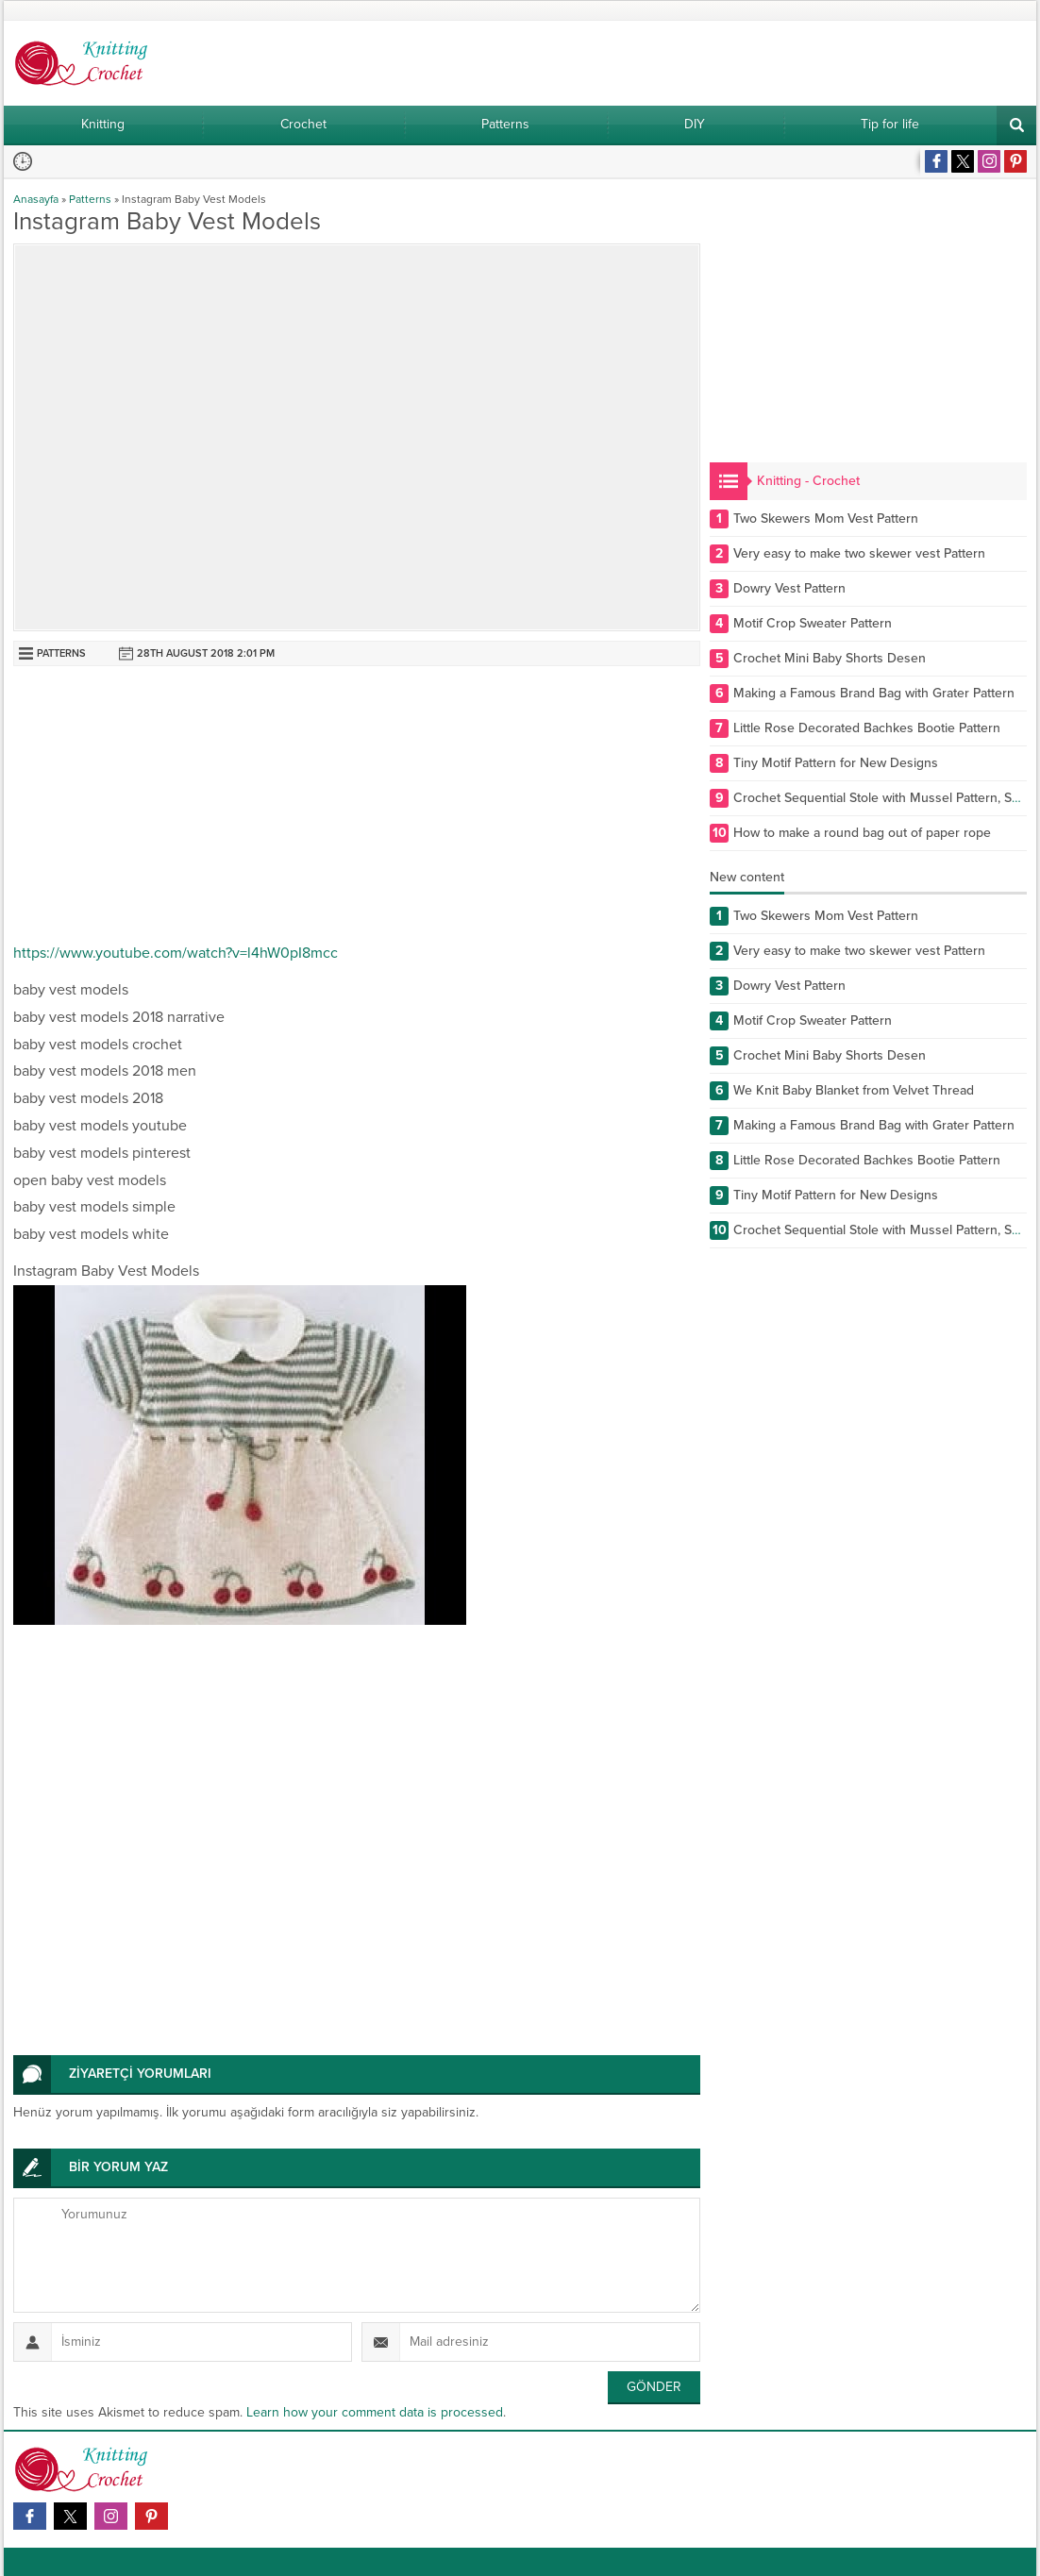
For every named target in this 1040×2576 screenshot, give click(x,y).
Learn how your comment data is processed (374, 2412)
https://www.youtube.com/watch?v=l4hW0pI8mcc (175, 953)
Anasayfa (36, 199)
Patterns (90, 199)
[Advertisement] (356, 808)
